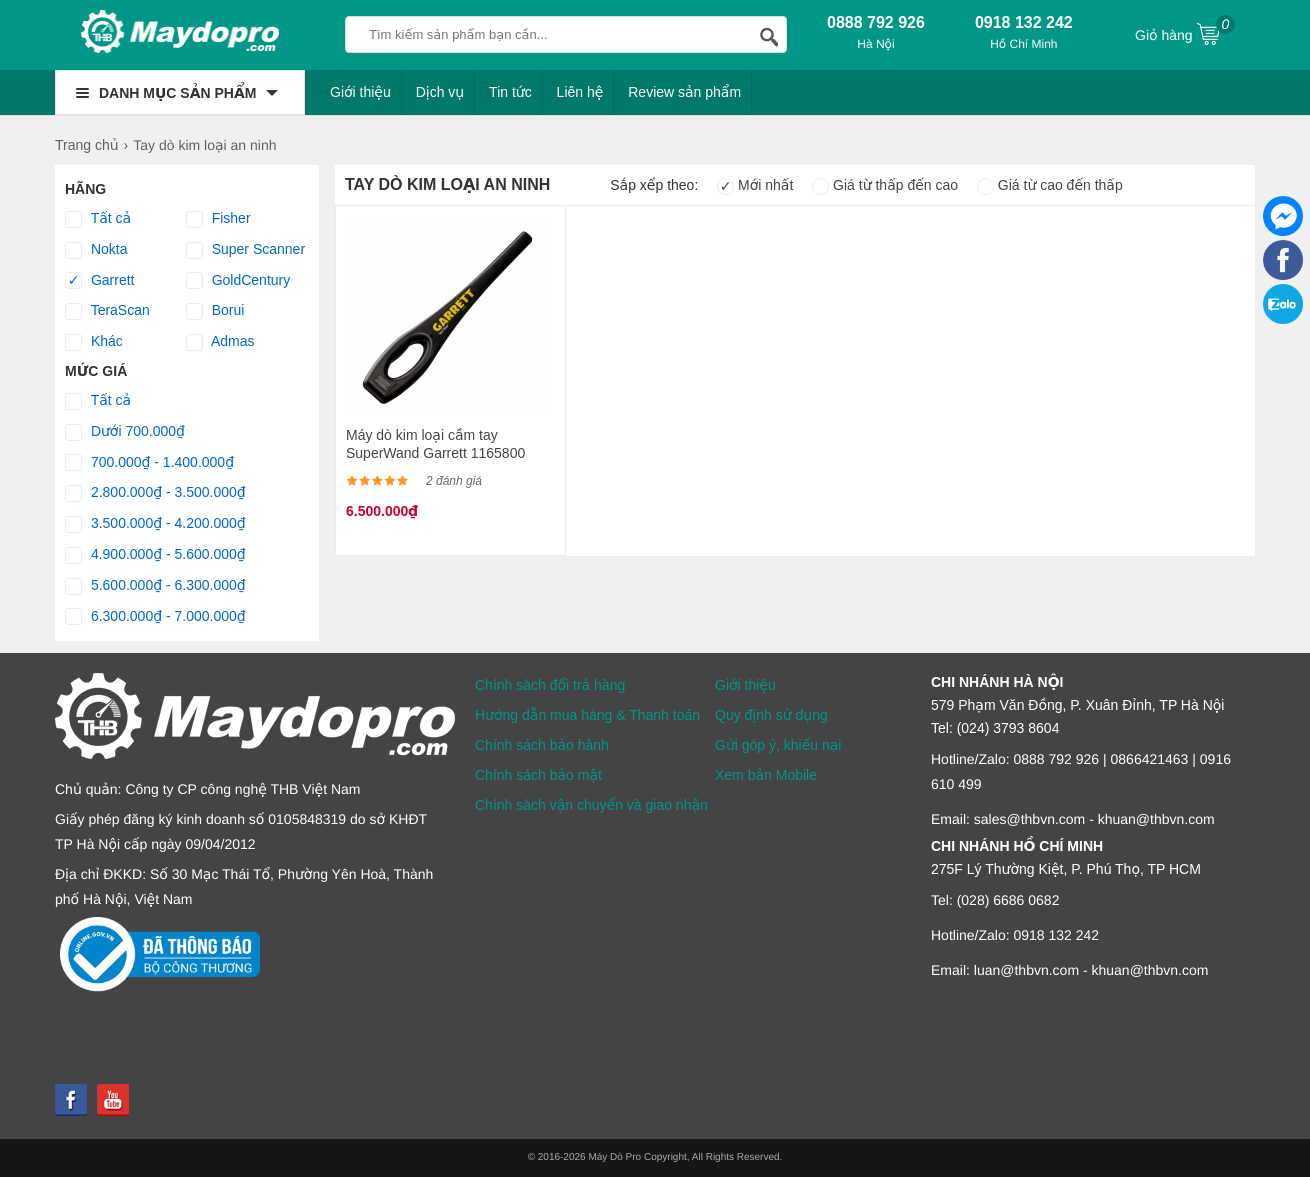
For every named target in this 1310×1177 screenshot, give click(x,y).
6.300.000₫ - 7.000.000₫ (155, 617)
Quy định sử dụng (771, 715)
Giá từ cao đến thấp (1050, 185)
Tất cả (98, 219)
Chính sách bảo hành (542, 745)
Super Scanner (245, 250)
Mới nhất (755, 185)
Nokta (96, 250)
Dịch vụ (440, 92)
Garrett (99, 281)
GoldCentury (238, 281)
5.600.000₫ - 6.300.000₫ (155, 586)
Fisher (218, 219)
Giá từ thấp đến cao (885, 185)
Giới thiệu (360, 92)
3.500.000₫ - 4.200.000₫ (155, 524)
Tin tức (510, 92)
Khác (94, 342)
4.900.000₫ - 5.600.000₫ (155, 555)
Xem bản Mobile (766, 775)
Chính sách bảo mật (538, 775)
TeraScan (107, 311)
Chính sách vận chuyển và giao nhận (591, 805)
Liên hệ (580, 92)
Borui (215, 311)
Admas (220, 342)
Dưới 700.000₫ (125, 432)
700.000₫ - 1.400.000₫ (149, 463)
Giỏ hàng (1185, 33)
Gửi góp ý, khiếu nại (778, 745)
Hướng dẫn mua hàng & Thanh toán (587, 715)
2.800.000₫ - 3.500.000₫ (155, 493)
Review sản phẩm (684, 92)
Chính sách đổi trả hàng (550, 685)
